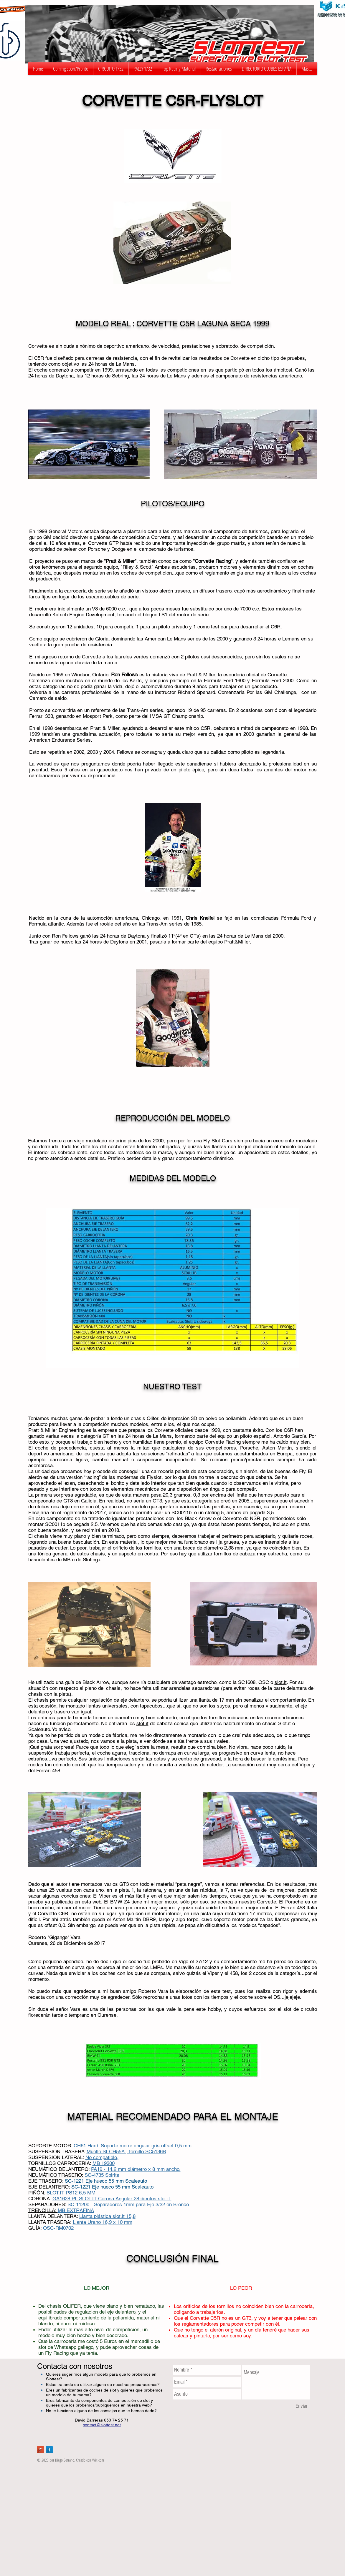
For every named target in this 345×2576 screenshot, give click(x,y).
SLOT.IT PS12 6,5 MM (71, 2193)
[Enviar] (301, 2406)
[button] (110, 68)
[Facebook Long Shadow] (49, 2449)
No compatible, (101, 2157)
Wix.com (98, 2460)
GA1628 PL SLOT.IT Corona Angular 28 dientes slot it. (111, 2198)
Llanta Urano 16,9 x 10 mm (102, 2222)
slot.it (281, 1682)
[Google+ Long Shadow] (40, 2449)
